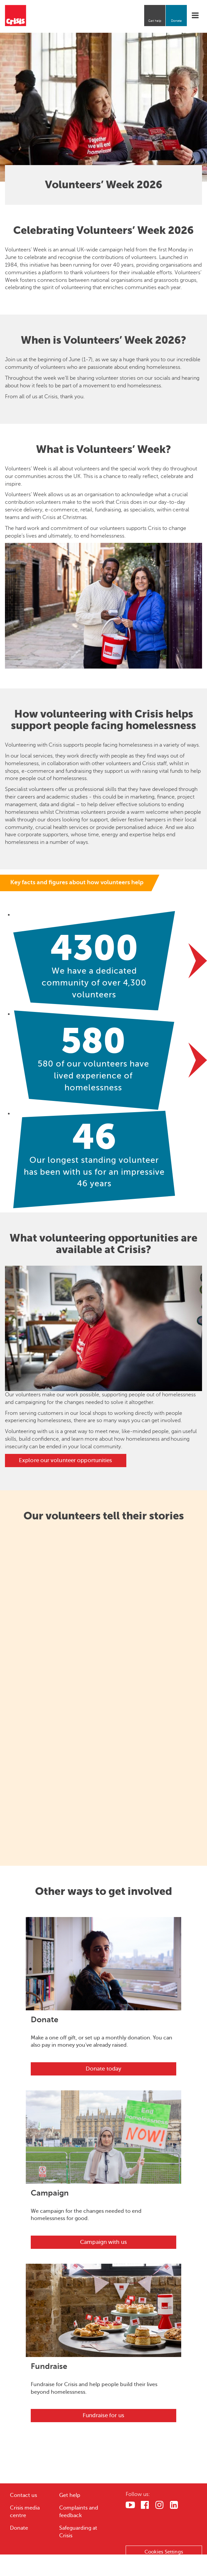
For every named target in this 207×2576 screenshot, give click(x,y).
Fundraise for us (103, 2415)
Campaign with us (103, 2242)
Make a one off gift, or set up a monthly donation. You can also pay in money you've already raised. (101, 2041)
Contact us (23, 2495)
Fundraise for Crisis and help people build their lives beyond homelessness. (94, 2388)
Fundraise (49, 2366)
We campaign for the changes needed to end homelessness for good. (86, 2215)
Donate (176, 20)
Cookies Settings (164, 2551)
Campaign (50, 2193)
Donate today (103, 2069)
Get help (154, 20)
